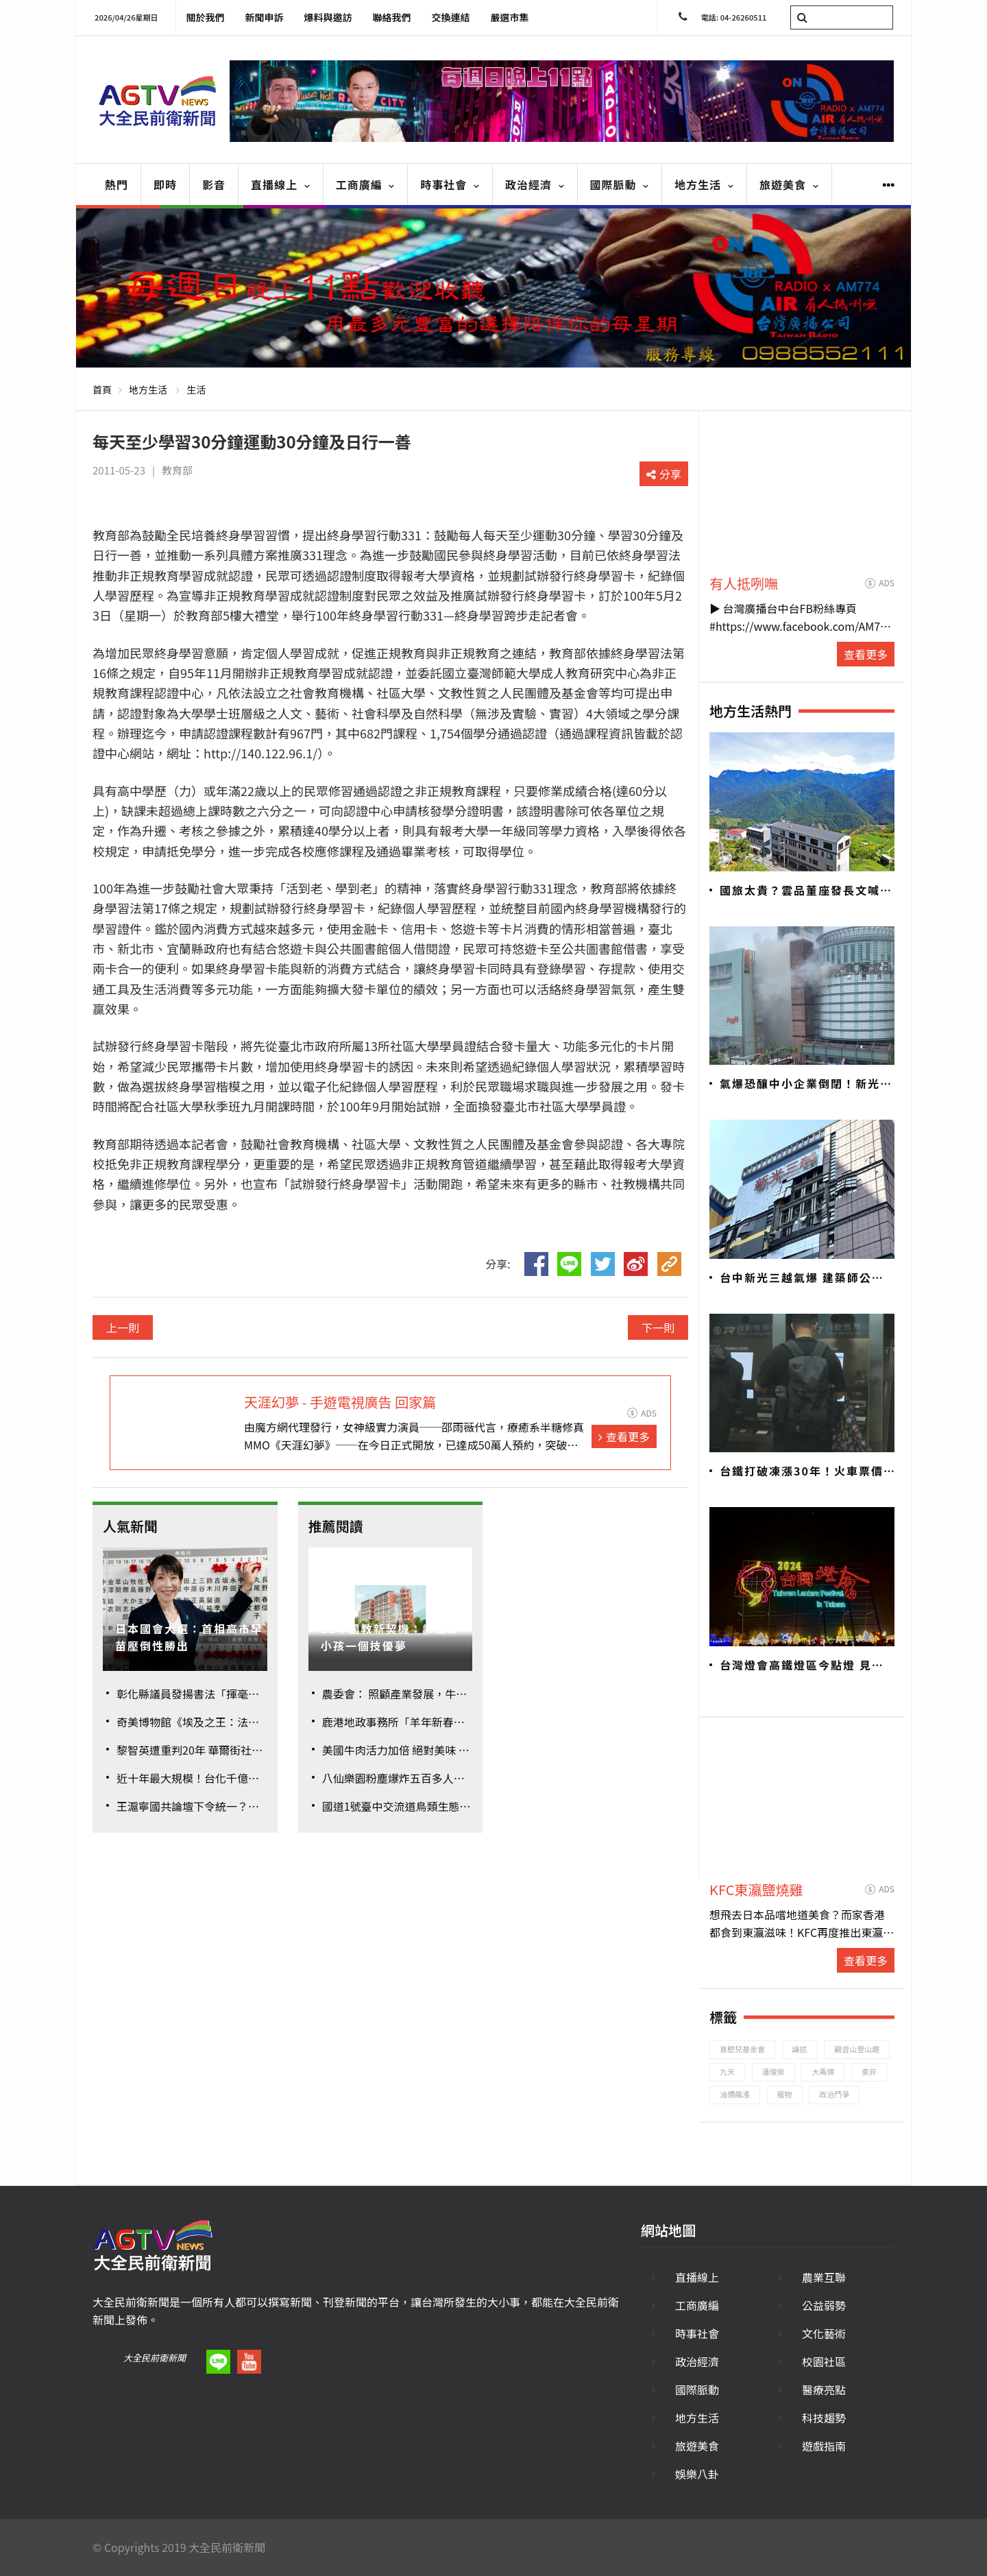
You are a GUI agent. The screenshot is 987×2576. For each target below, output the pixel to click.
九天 (727, 2071)
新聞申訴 (264, 17)
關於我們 (205, 17)
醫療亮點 (824, 2389)
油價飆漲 (735, 2094)
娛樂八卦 (697, 2474)
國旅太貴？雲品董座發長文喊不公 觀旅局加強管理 (806, 891)
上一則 (122, 1327)
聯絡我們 (392, 17)
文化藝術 (824, 2333)
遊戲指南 (824, 2445)
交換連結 (451, 17)
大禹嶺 (823, 2071)
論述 (799, 2048)
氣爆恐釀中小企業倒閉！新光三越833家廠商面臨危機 (806, 1084)
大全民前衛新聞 (154, 2357)
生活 (196, 389)
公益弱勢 (824, 2305)
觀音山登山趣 (856, 2048)
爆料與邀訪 (328, 17)
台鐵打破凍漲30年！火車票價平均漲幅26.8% (802, 1471)
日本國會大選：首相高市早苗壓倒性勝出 (189, 1637)
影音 (214, 184)
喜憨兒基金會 (742, 2048)
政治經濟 (535, 184)
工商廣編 (365, 184)
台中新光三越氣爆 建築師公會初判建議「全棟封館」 (802, 1278)
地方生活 (704, 184)
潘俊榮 (773, 2071)
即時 (165, 184)
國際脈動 (620, 184)
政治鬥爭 (834, 2094)
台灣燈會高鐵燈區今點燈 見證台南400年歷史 (802, 1665)
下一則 (658, 1327)
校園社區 (824, 2361)
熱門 (116, 184)
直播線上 (280, 184)
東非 (869, 2071)
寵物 (784, 2094)
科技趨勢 (824, 2417)
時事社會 (450, 184)
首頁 (102, 389)
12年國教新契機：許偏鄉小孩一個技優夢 (390, 1637)
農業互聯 (824, 2277)
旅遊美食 (789, 184)
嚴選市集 (510, 17)
